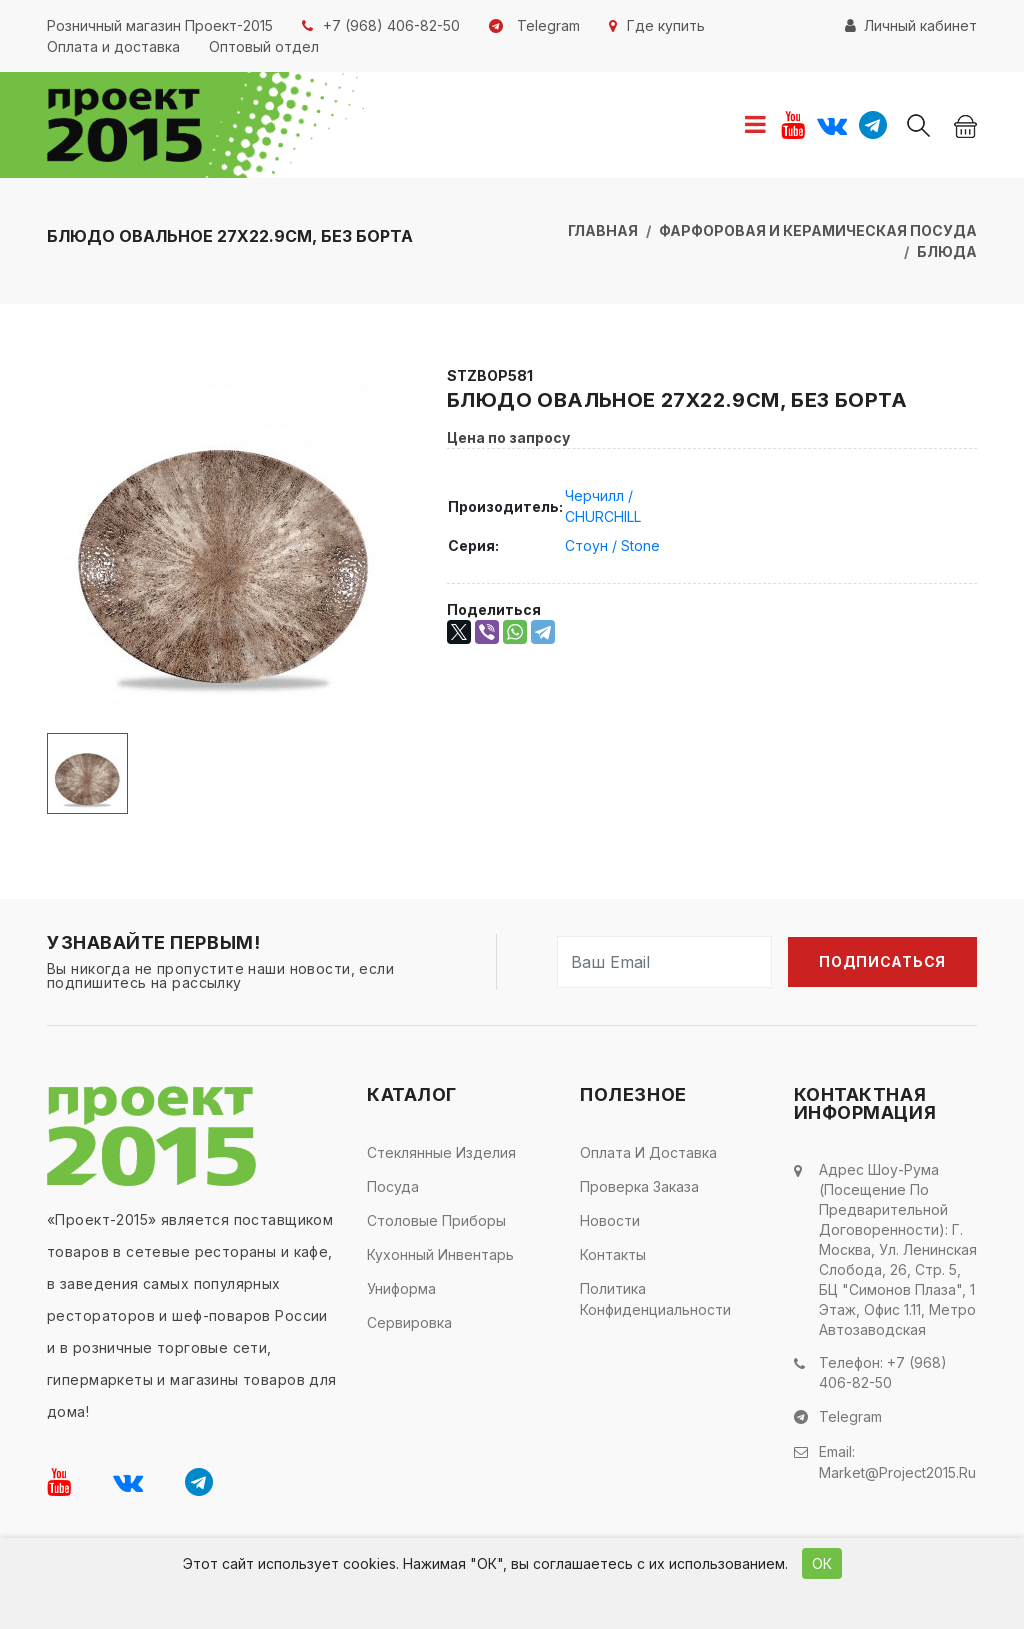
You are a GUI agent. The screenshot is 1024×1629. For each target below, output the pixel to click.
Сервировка (409, 1322)
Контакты (613, 1254)
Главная (603, 230)
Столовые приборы (436, 1220)
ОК (822, 1563)
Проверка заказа (639, 1186)
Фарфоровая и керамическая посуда (818, 230)
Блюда (947, 251)
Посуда (393, 1186)
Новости (610, 1220)
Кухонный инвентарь (440, 1254)
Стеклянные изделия (441, 1152)
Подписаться (882, 961)
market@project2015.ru (897, 1468)
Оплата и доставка (648, 1152)
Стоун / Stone (612, 545)
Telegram (850, 1415)
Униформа (401, 1288)
